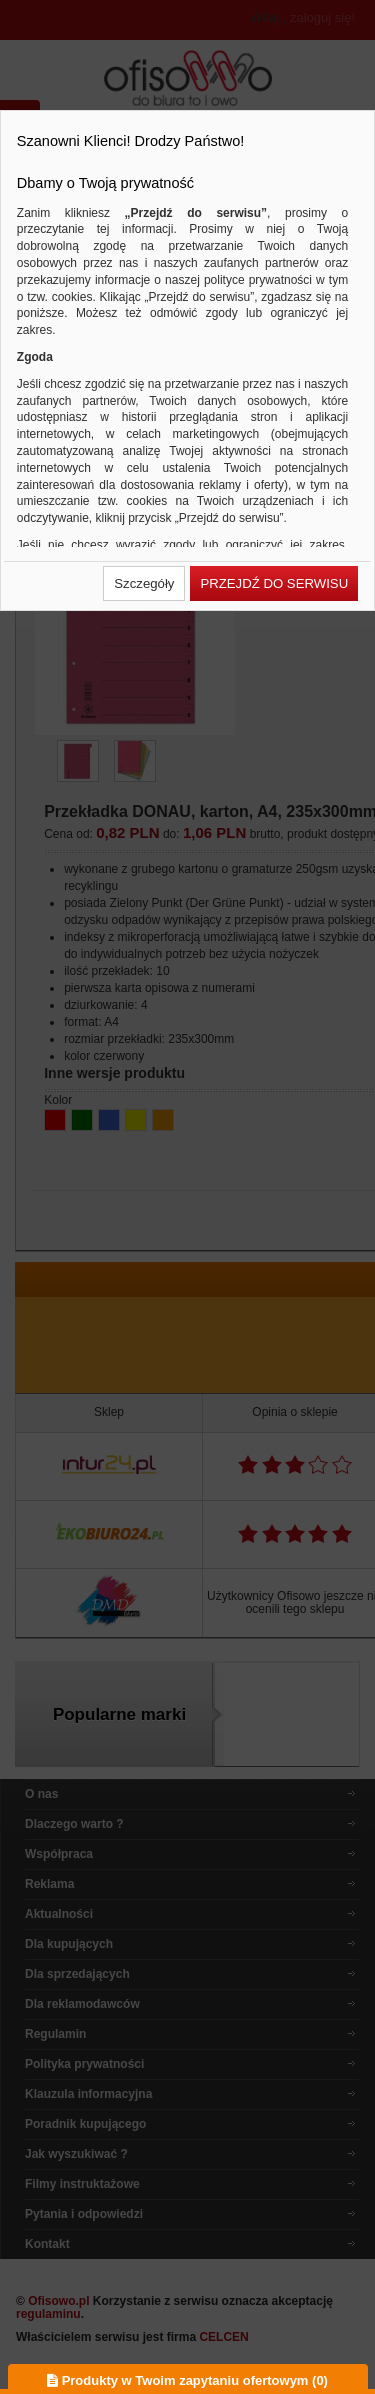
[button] (144, 583)
